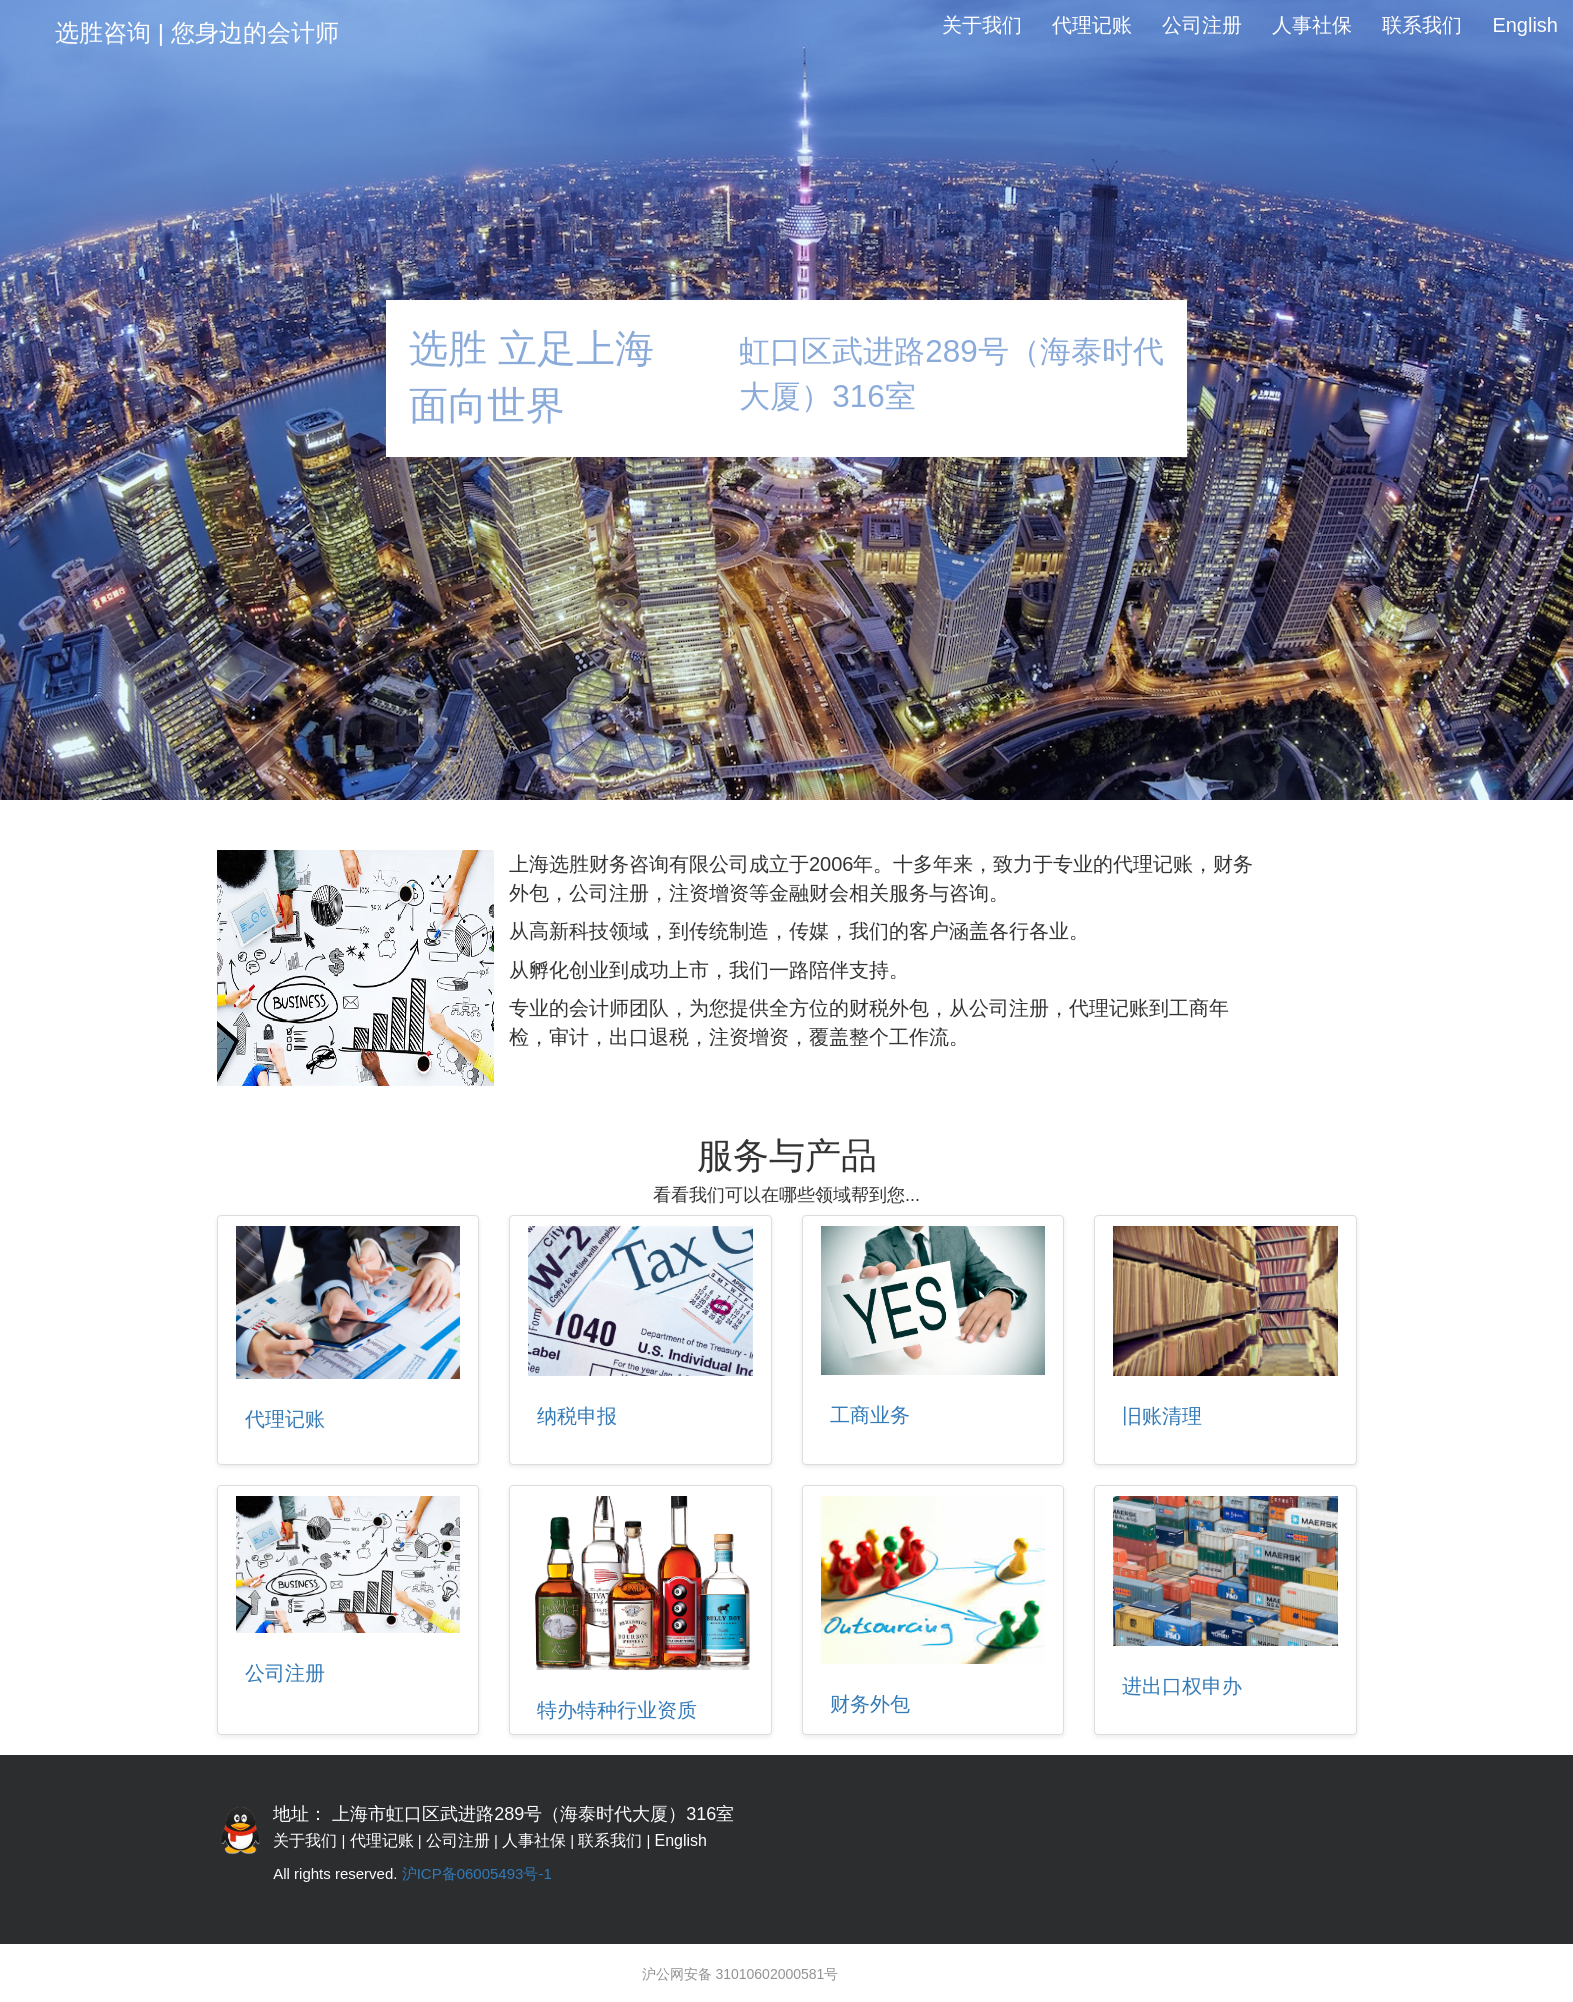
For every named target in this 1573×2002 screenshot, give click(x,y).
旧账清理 (1162, 1416)
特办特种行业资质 (617, 1710)
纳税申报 (577, 1416)
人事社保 (1312, 25)
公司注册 (1202, 25)
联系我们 (1422, 25)
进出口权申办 (1182, 1686)
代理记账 (1092, 25)
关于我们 (982, 25)
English (1525, 25)
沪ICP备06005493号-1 (477, 1873)
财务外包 (870, 1704)
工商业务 (870, 1415)
